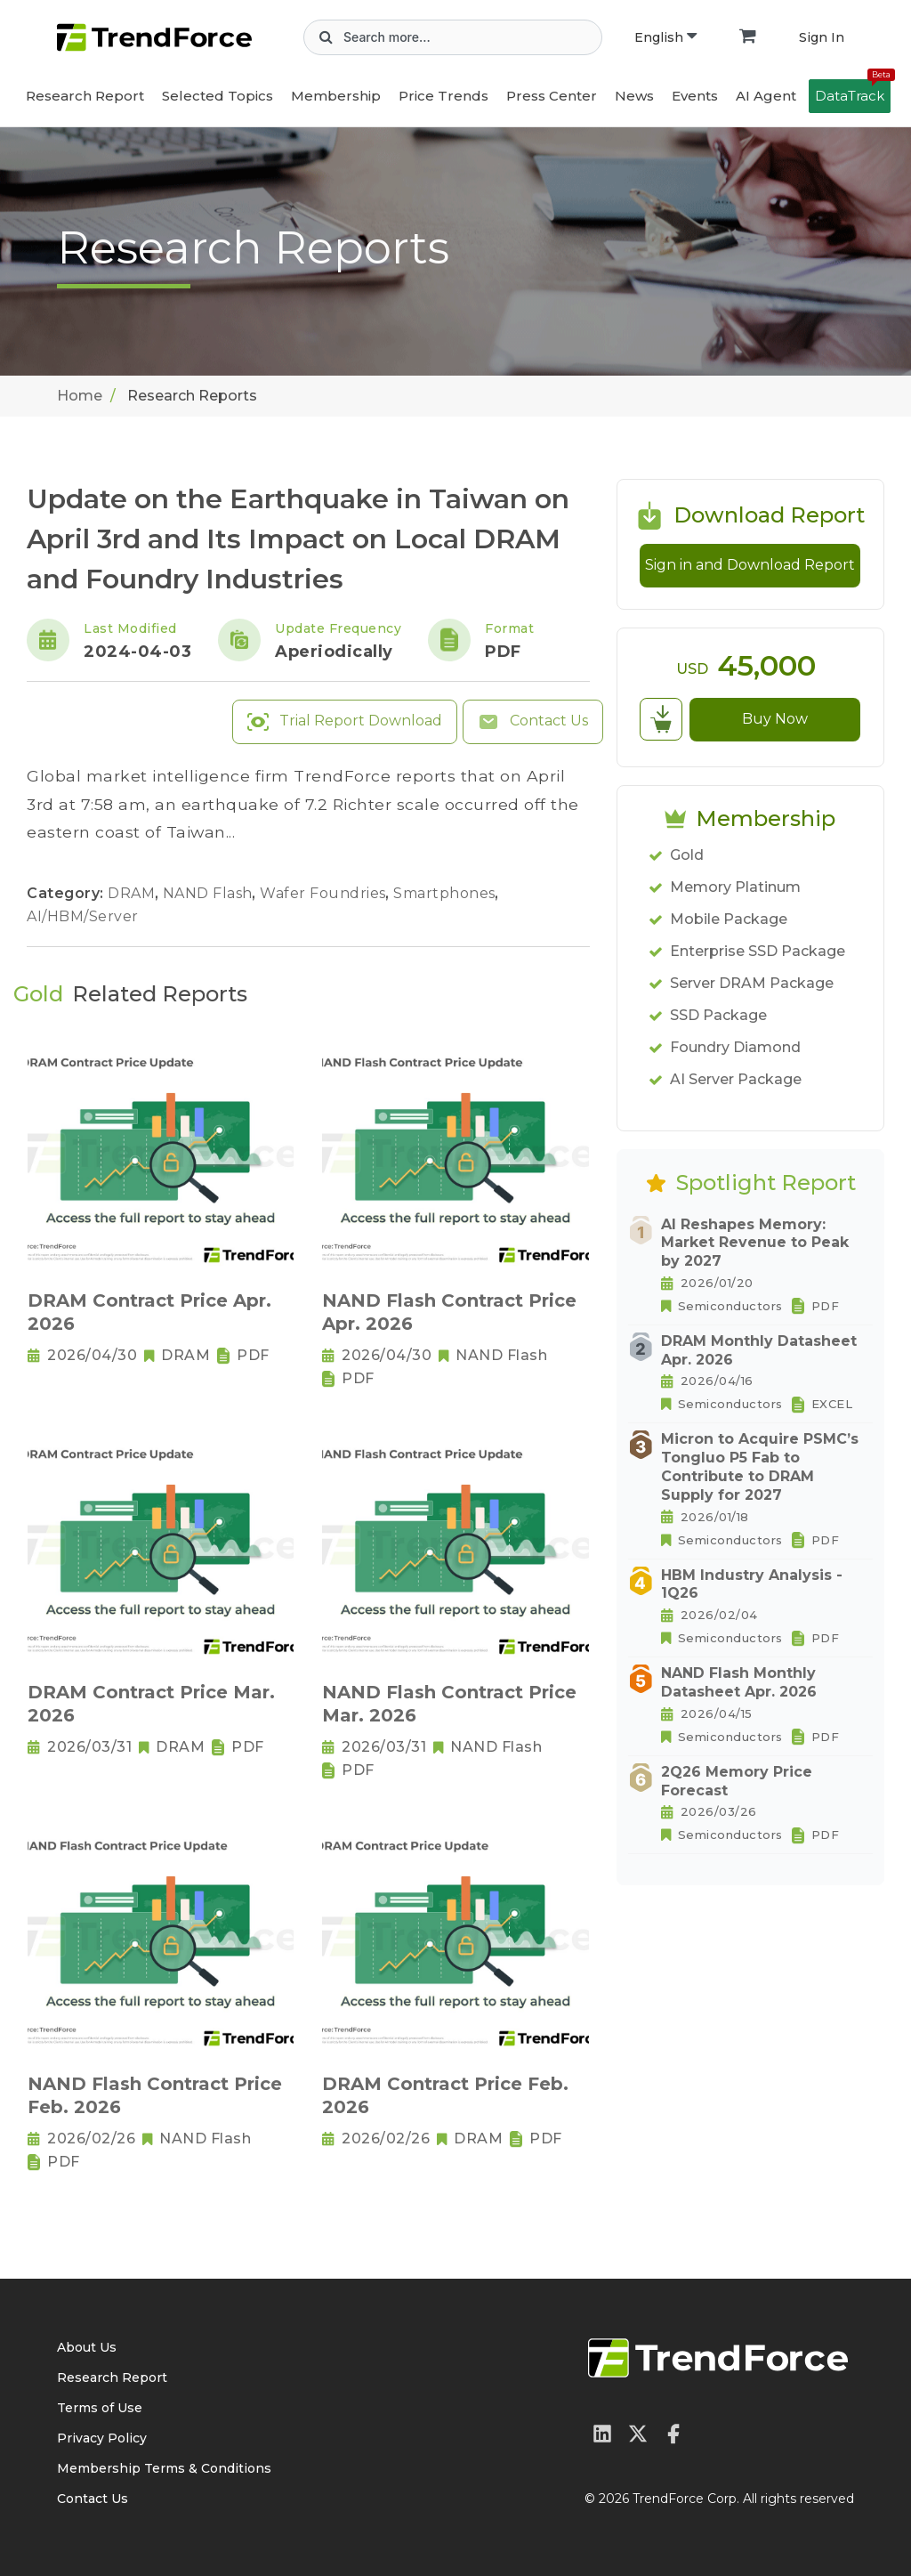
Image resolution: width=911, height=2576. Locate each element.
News (634, 95)
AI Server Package (736, 1079)
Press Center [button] (551, 95)
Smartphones (446, 893)
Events (695, 95)
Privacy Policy (102, 2438)
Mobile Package (728, 919)
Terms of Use (99, 2408)
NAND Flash (210, 893)
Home (79, 395)
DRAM (133, 893)
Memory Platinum (735, 887)
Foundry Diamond (735, 1047)
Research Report (85, 95)
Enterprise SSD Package (757, 951)
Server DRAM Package (752, 983)
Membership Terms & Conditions (164, 2468)
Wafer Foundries (325, 893)
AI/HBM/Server (83, 916)
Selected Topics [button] (217, 95)
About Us (87, 2347)
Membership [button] (336, 95)
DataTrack (853, 91)
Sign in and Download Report (750, 564)
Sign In (821, 37)
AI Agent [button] (766, 95)
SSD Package (718, 1015)
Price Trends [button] (443, 95)
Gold (687, 855)
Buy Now (775, 718)
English (665, 37)
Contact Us (533, 722)
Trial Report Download (344, 722)
